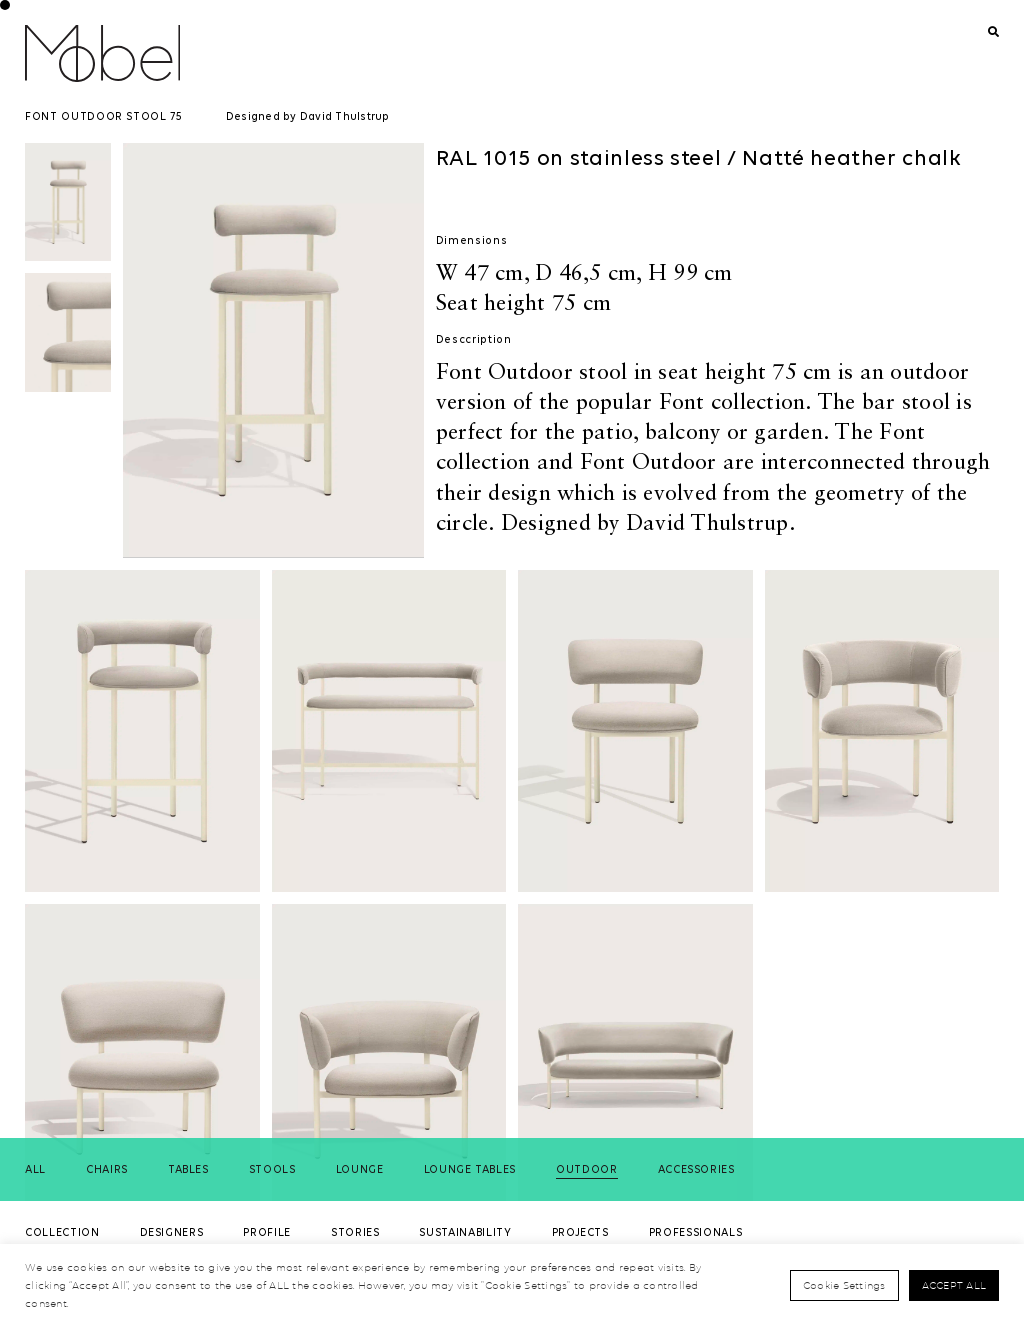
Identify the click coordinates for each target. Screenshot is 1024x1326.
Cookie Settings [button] (844, 1285)
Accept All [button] (954, 1285)
